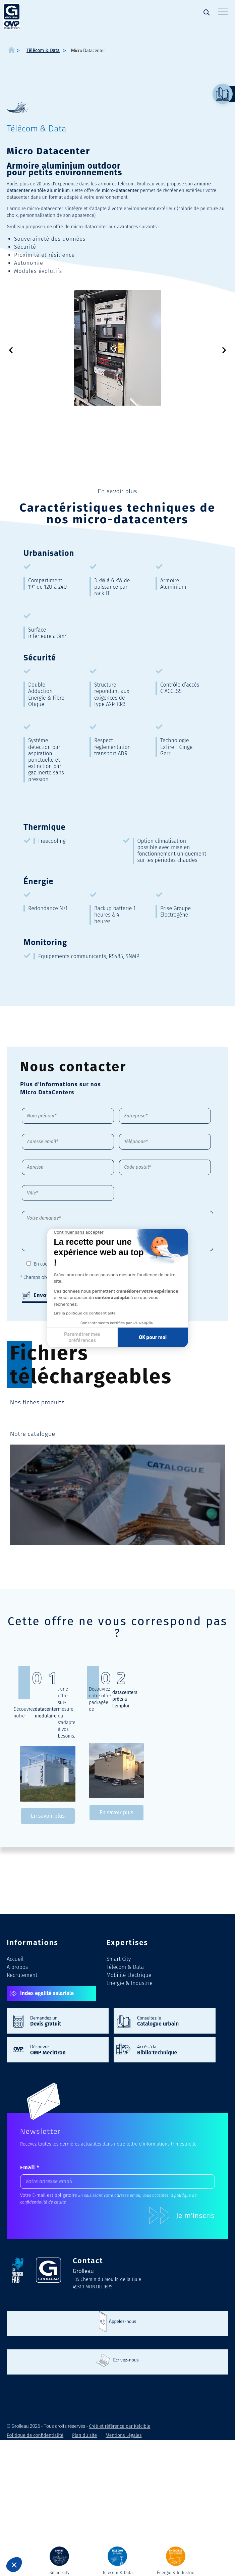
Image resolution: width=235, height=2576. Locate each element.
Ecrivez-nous (125, 2359)
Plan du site (84, 2435)
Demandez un (66, 2020)
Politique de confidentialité (134, 1264)
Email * (30, 2167)
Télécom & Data (125, 1967)
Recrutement (22, 1975)
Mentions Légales (124, 2435)
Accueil (15, 1959)
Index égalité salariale (47, 1993)
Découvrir (66, 2049)
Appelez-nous (122, 2321)
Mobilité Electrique (128, 1975)
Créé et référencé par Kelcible (119, 2426)
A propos (17, 1967)
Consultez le (173, 2020)
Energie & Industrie (129, 1983)
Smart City (118, 1959)
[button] (11, 350)
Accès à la (173, 2049)
